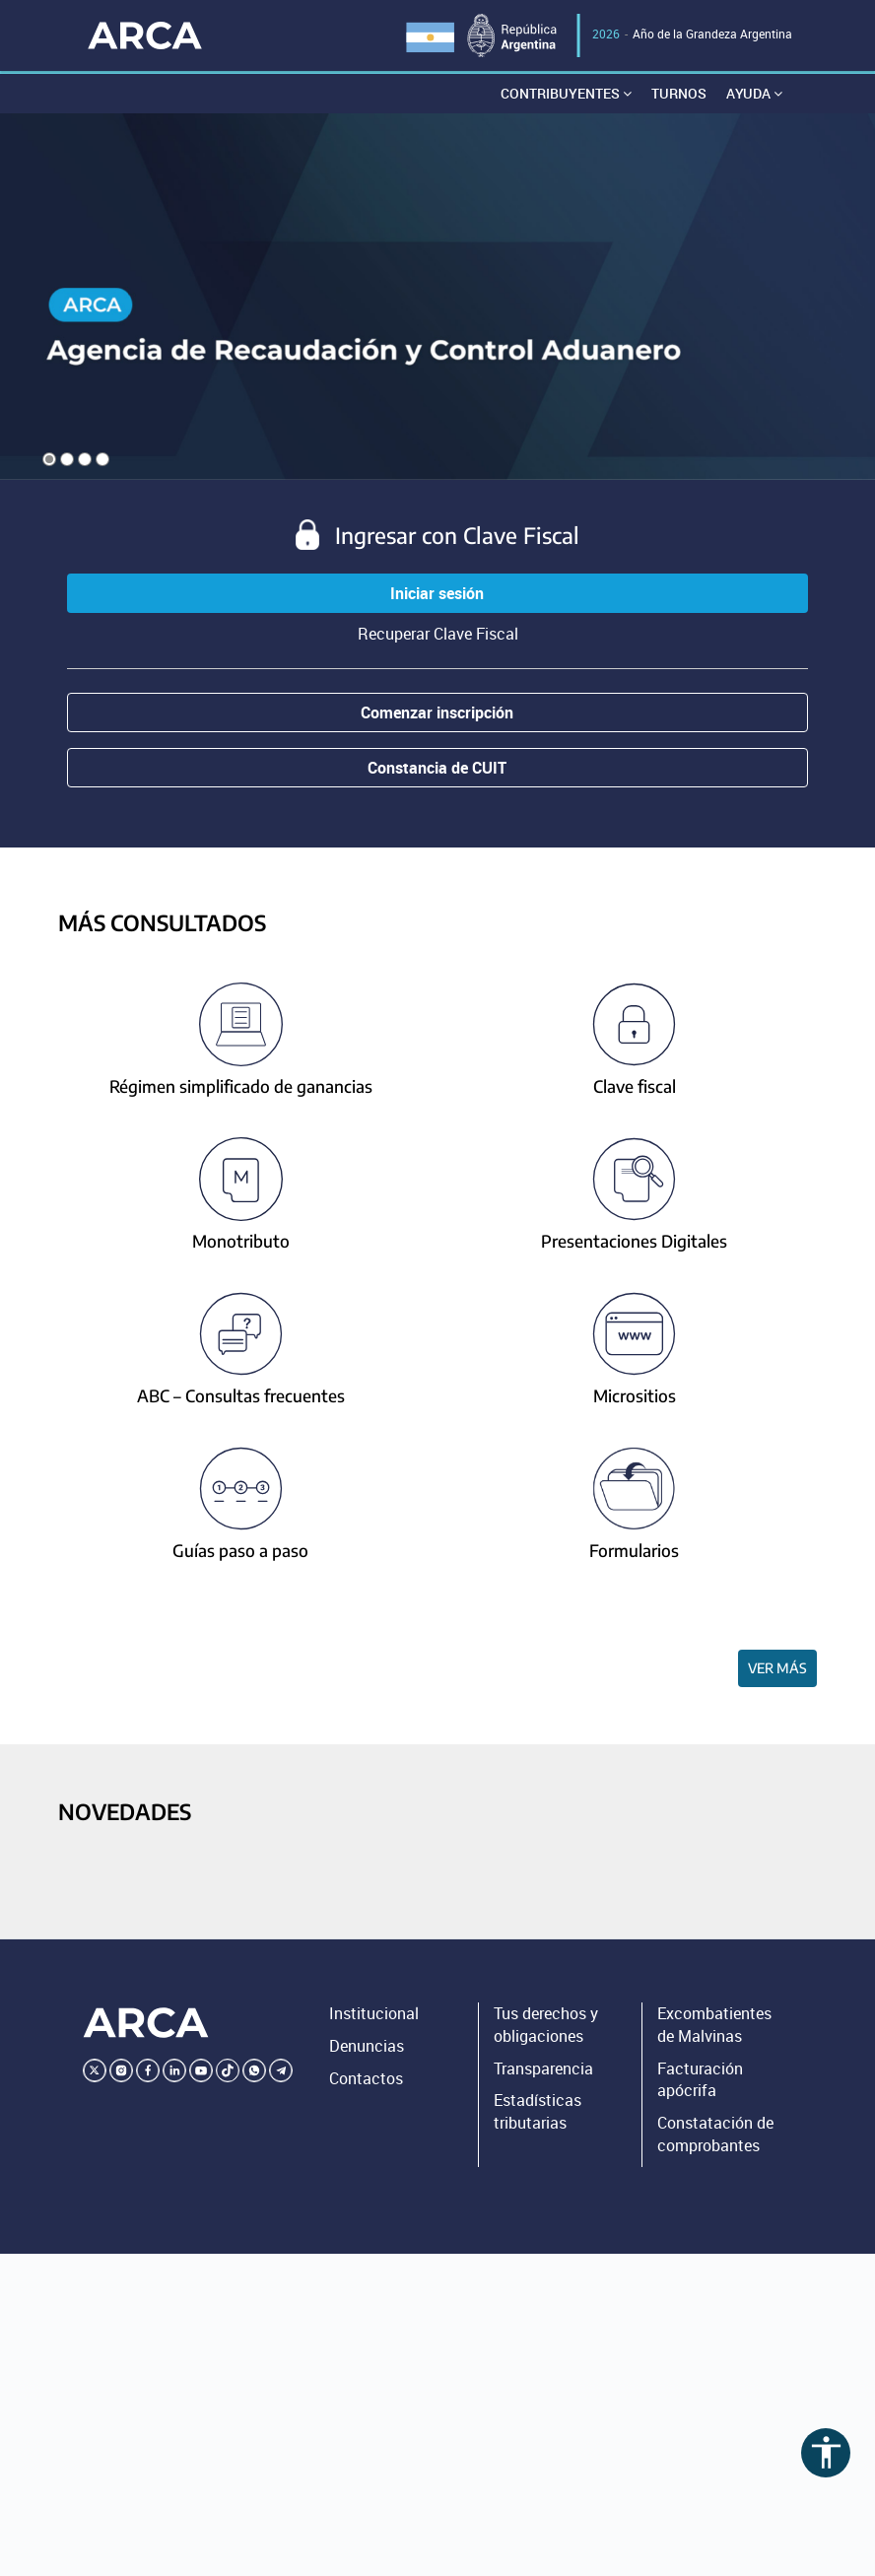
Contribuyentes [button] (566, 93)
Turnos (679, 93)
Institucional (374, 2013)
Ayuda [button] (754, 93)
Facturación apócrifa (700, 2080)
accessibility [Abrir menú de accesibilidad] (826, 2452)
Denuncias (366, 2046)
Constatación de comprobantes (715, 2134)
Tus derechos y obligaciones (546, 2024)
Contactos (366, 2078)
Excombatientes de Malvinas (714, 2024)
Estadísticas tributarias (537, 2111)
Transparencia (543, 2068)
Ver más (777, 1668)
